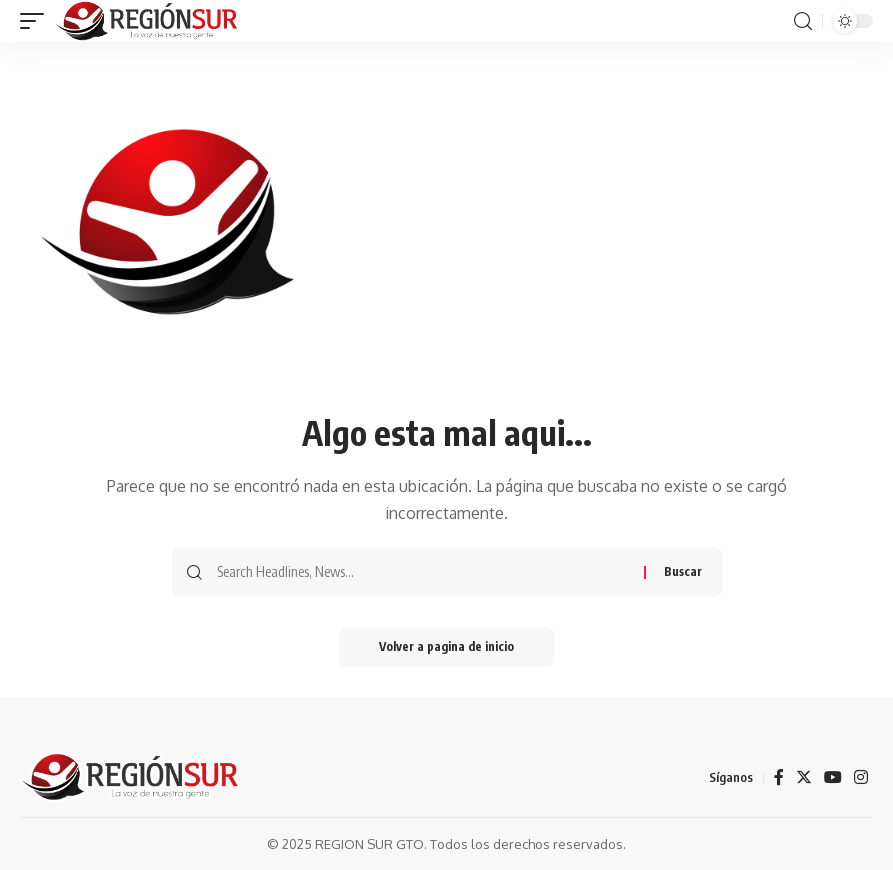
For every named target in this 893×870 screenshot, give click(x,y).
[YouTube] (833, 777)
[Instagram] (861, 777)
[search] (803, 21)
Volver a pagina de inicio (446, 646)
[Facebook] (779, 777)
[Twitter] (804, 777)
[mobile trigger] (37, 21)
